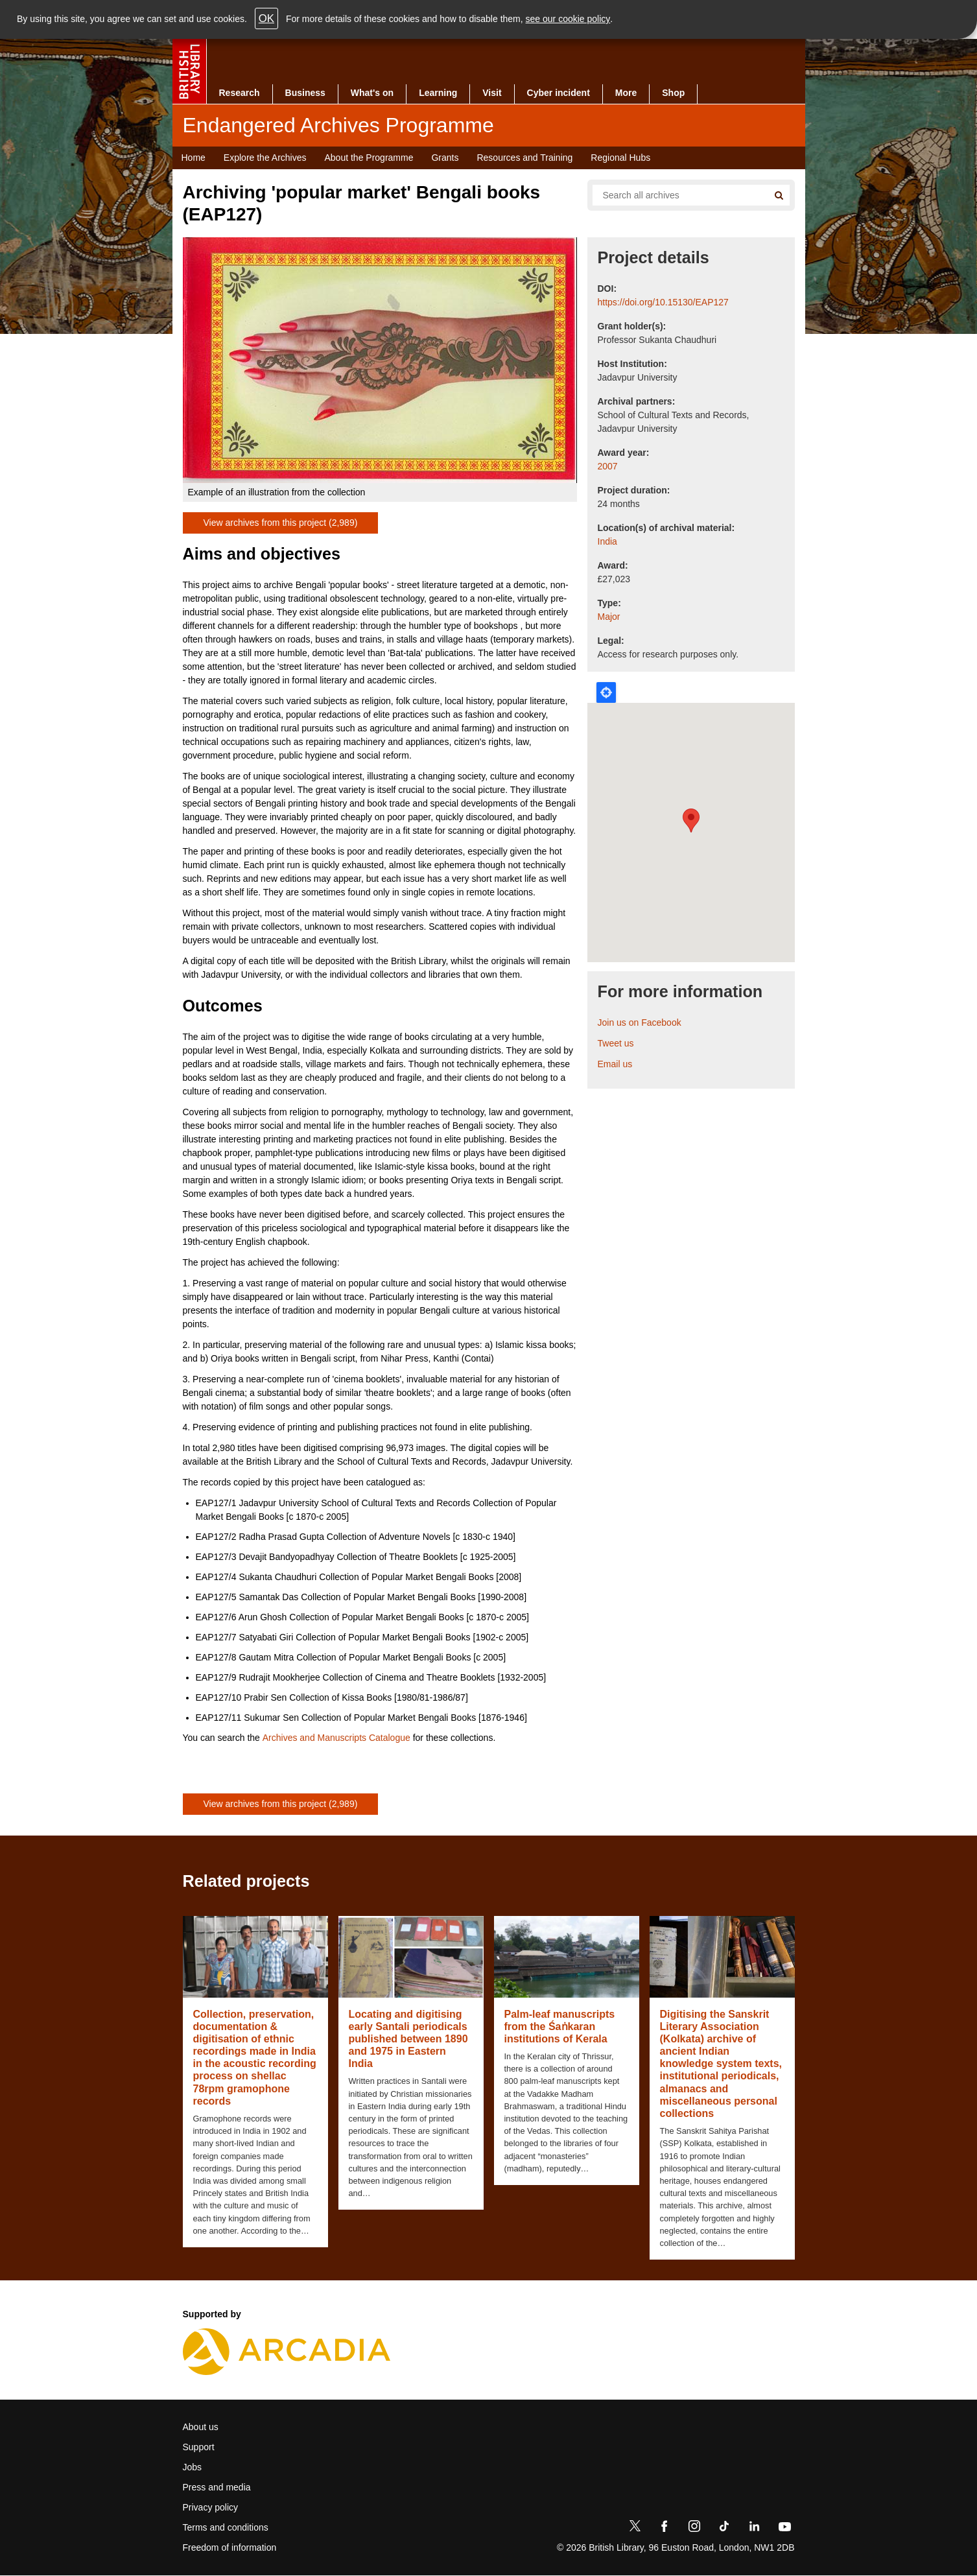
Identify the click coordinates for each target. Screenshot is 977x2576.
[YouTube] (784, 2528)
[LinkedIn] (754, 2528)
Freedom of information (230, 2547)
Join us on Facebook (639, 1022)
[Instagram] (694, 2528)
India (607, 541)
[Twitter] (634, 2528)
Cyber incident (558, 93)
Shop (673, 93)
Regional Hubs (620, 157)
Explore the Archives (265, 157)
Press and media (217, 2487)
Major (609, 616)
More (626, 93)
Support (199, 2447)
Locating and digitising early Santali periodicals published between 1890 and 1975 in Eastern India (408, 2039)
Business (305, 93)
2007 (608, 466)
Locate (606, 692)
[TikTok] (724, 2528)
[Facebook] (664, 2528)
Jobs (192, 2467)
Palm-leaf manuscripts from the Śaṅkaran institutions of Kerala (559, 2026)
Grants (444, 157)
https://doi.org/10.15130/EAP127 (663, 302)
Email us (615, 1064)
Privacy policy (211, 2507)
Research (239, 93)
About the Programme (368, 157)
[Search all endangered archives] (676, 195)
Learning (438, 93)
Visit (491, 93)
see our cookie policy (568, 19)
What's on (372, 93)
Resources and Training (524, 157)
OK (266, 18)
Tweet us (616, 1043)
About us (200, 2427)
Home (194, 157)
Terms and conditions (225, 2527)
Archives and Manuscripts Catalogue (336, 1737)
